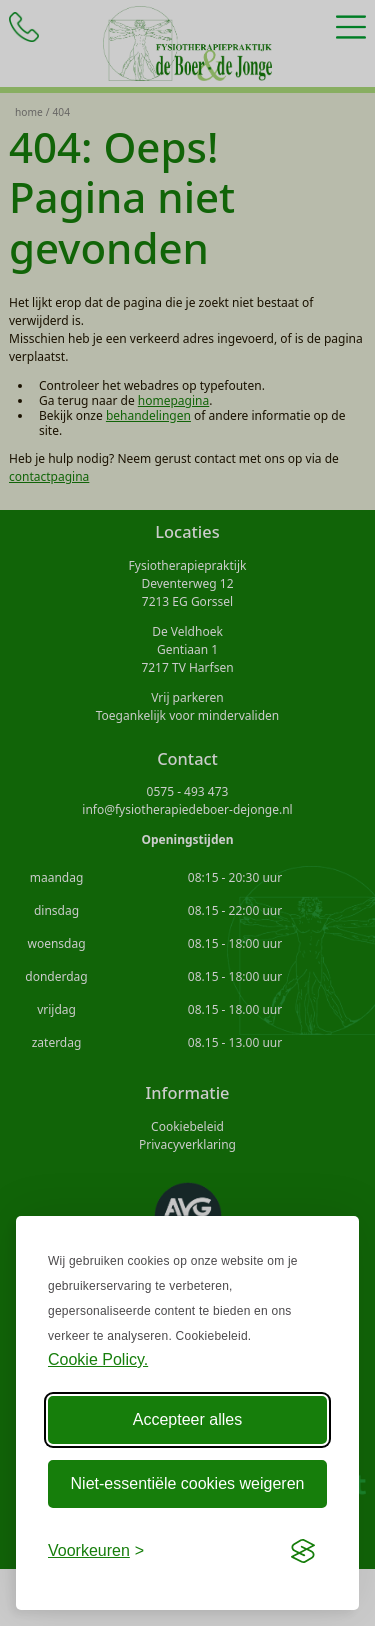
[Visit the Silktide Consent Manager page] (303, 1551)
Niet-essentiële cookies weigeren (188, 1483)
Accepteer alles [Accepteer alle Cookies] (187, 1419)
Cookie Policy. (98, 1359)
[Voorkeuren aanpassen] (96, 1551)
